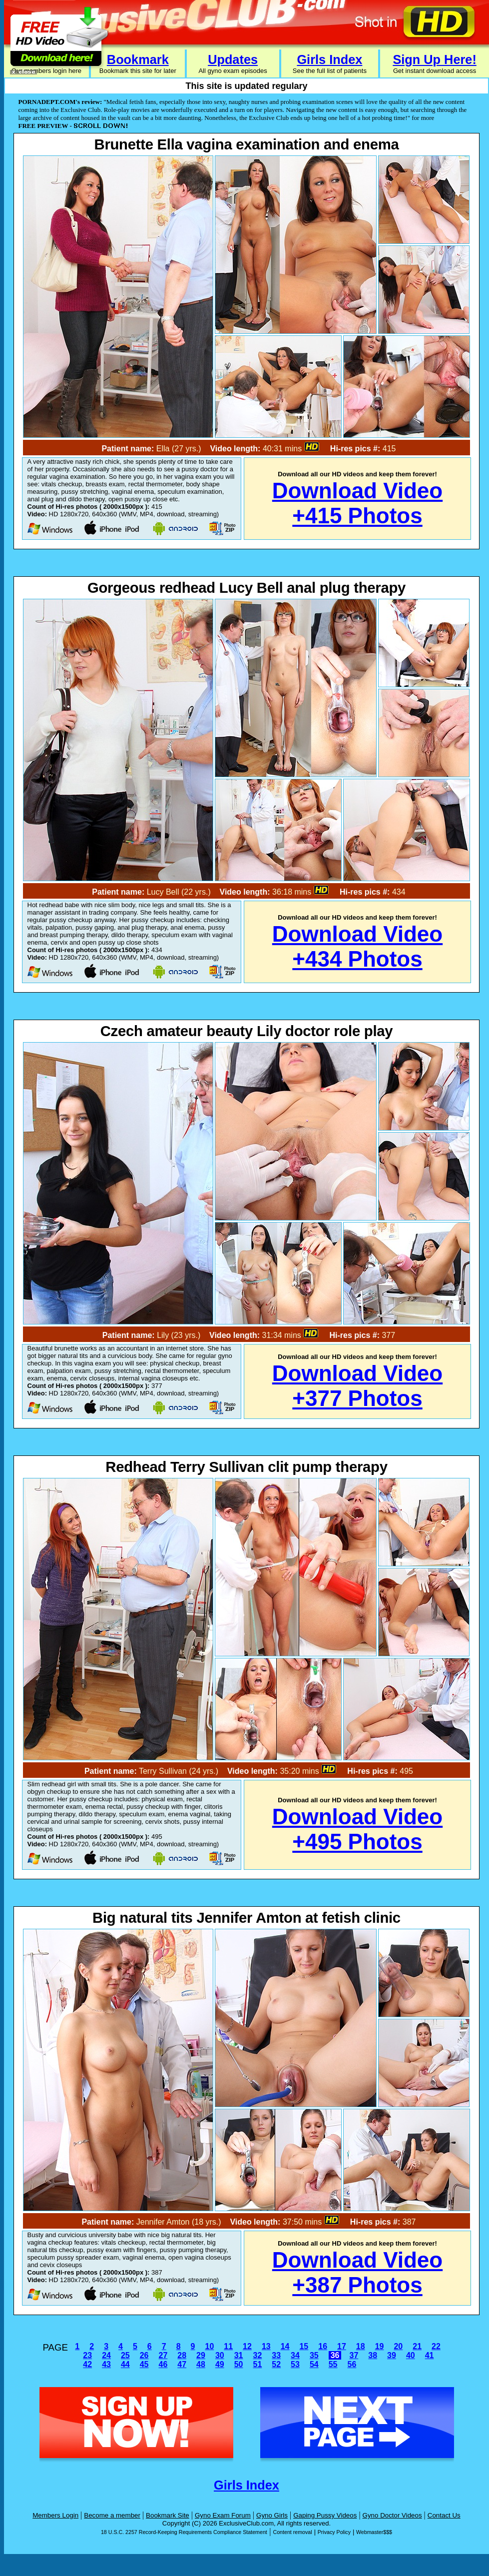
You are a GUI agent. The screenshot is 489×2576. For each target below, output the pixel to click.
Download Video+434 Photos (357, 946)
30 (219, 2355)
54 (314, 2364)
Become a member (112, 2515)
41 (429, 2355)
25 (125, 2355)
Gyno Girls (272, 2515)
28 (181, 2355)
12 (247, 2346)
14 (285, 2346)
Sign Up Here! (434, 59)
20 (398, 2346)
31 (238, 2355)
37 (353, 2355)
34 (295, 2355)
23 (87, 2355)
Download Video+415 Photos (357, 503)
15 (303, 2346)
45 (144, 2364)
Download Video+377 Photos (357, 1385)
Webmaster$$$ (374, 2532)
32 (257, 2355)
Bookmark (138, 59)
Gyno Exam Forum (223, 2515)
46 (163, 2364)
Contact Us (444, 2515)
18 (360, 2346)
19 (379, 2346)
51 (257, 2364)
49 (219, 2364)
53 (295, 2364)
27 (163, 2355)
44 (125, 2364)
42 (87, 2364)
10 (209, 2346)
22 (436, 2346)
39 (391, 2355)
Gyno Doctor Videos (392, 2515)
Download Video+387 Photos (357, 2272)
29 (200, 2355)
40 (410, 2355)
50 (238, 2364)
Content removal (292, 2532)
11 (228, 2346)
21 (417, 2346)
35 (314, 2355)
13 (266, 2346)
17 (341, 2346)
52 (276, 2364)
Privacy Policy (334, 2532)
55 (333, 2364)
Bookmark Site (167, 2515)
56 (351, 2364)
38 (372, 2355)
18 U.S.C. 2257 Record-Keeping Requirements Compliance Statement (184, 2532)
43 (106, 2364)
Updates (233, 59)
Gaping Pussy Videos (325, 2515)
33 (276, 2355)
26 (144, 2355)
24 (106, 2355)
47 (181, 2364)
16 (322, 2346)
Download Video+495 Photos (357, 1829)
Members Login (55, 2515)
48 (200, 2364)
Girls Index (329, 59)
